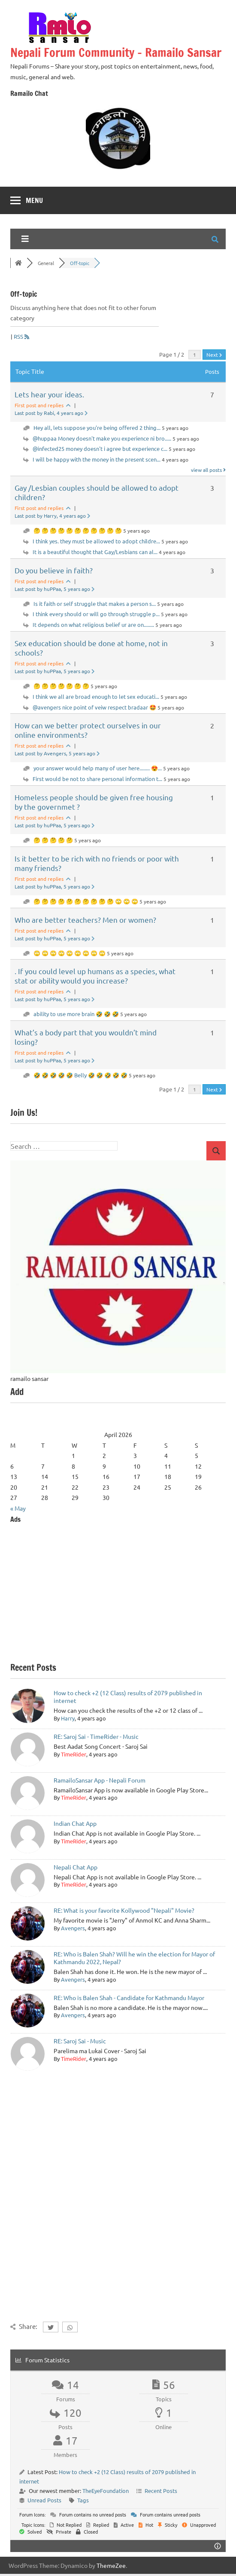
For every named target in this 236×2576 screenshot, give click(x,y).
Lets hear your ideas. (49, 394)
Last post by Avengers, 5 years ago (57, 753)
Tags (83, 2500)
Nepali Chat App (75, 1867)
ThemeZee (111, 2565)
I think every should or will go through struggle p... (96, 613)
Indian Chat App (75, 1823)
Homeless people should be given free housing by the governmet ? (94, 802)
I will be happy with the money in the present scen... (96, 459)
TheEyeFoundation (105, 2490)
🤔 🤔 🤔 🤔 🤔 (53, 840)
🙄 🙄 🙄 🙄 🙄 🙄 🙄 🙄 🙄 (69, 953)
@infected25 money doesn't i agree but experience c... (100, 448)
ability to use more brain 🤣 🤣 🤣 (76, 1013)
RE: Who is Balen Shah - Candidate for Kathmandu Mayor (129, 1997)
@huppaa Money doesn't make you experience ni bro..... (102, 438)
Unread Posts (44, 2500)
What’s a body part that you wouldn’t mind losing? (86, 1037)
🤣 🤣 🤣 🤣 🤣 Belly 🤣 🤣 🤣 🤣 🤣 (80, 1075)
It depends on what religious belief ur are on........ (93, 624)
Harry (68, 1718)
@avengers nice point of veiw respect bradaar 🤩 (94, 707)
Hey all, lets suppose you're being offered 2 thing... (96, 427)
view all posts (208, 469)
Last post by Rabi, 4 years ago (51, 412)
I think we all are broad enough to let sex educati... (96, 696)
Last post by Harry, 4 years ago (53, 515)
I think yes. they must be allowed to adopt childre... (96, 541)
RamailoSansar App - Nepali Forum (99, 1780)
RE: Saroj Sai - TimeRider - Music (96, 1736)
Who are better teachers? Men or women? (85, 919)
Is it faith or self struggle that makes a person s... (94, 603)
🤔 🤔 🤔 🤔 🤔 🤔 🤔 (61, 685)
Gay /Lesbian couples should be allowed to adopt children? (97, 492)
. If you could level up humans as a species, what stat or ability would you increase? (95, 975)
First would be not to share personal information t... (97, 778)
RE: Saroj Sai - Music (80, 2041)
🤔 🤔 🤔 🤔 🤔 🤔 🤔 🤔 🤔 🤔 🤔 (77, 530)
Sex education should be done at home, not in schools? (91, 647)
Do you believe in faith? (54, 570)
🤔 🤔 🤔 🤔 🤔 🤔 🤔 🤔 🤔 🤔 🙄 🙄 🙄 (85, 901)
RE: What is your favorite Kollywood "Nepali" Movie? (124, 1910)
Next (214, 354)
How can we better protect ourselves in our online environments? (88, 730)
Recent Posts (161, 2490)
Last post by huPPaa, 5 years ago (55, 588)
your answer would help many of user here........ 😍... (97, 768)
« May (18, 1508)
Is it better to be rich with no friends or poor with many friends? (97, 863)
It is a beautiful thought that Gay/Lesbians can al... (95, 551)
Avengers (73, 1928)
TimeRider (73, 1754)
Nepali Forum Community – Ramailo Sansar (115, 52)
